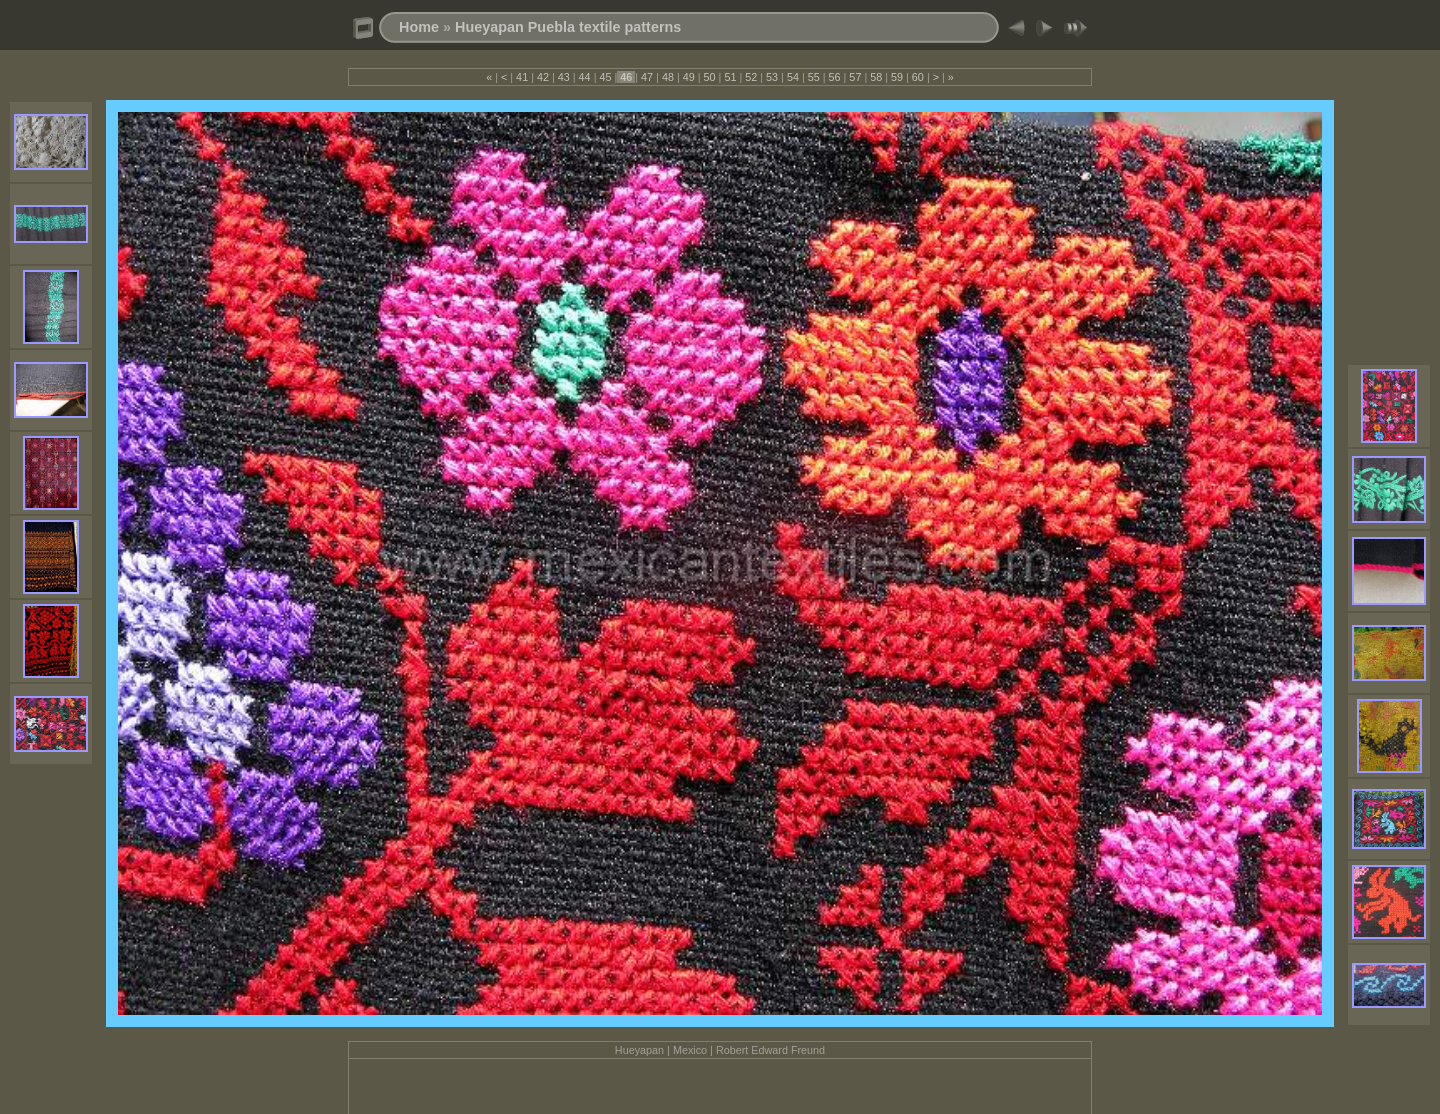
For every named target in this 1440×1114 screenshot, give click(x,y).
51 (730, 77)
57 (855, 77)
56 (835, 77)
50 (710, 77)
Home (419, 27)
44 (585, 77)
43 (564, 77)
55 (814, 77)
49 (689, 77)
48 (668, 77)
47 (647, 77)
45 (605, 77)
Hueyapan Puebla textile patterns (568, 27)
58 (876, 77)
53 (772, 77)
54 (793, 77)
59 (897, 77)
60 (918, 77)
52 (751, 77)
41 (522, 77)
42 (543, 77)
